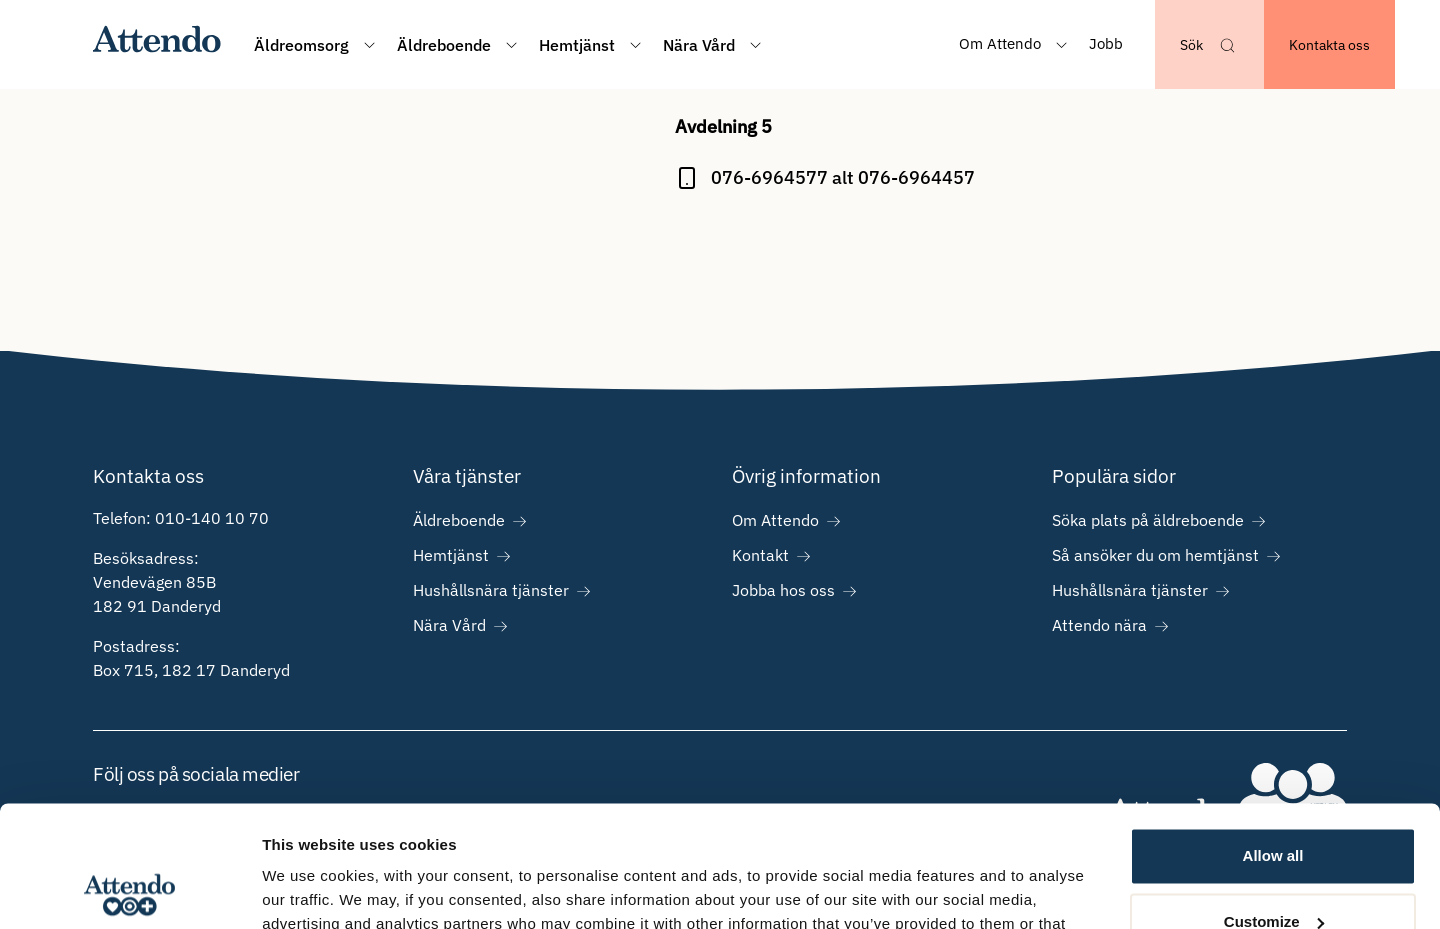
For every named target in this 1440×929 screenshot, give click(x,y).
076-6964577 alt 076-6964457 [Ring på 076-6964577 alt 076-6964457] (843, 177)
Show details (308, 889)
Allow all (1273, 742)
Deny (1273, 873)
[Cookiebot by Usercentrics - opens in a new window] (129, 890)
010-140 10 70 (212, 518)
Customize (1274, 807)
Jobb (1106, 43)
